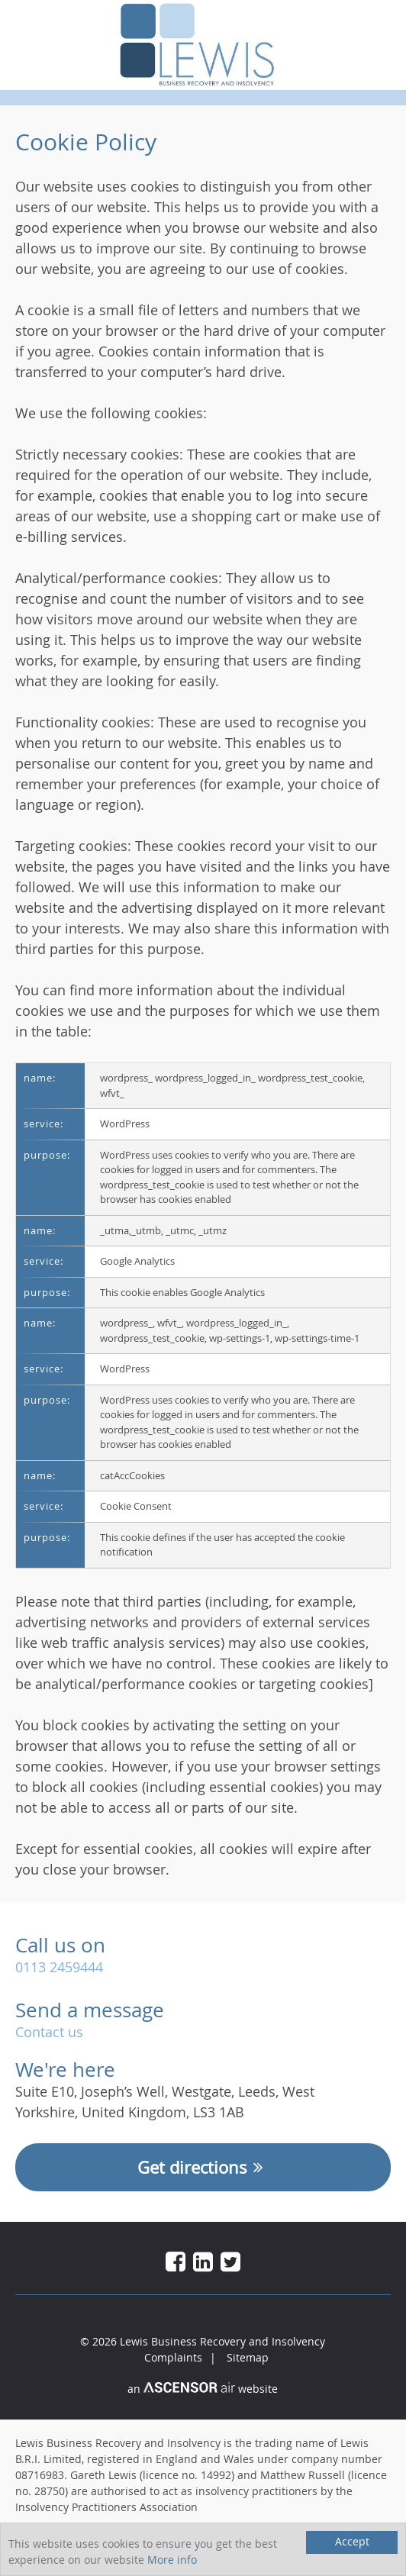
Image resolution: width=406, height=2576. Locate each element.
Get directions (203, 2167)
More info (172, 2560)
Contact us (49, 2032)
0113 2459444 (59, 1967)
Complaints (173, 2357)
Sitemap (248, 2357)
